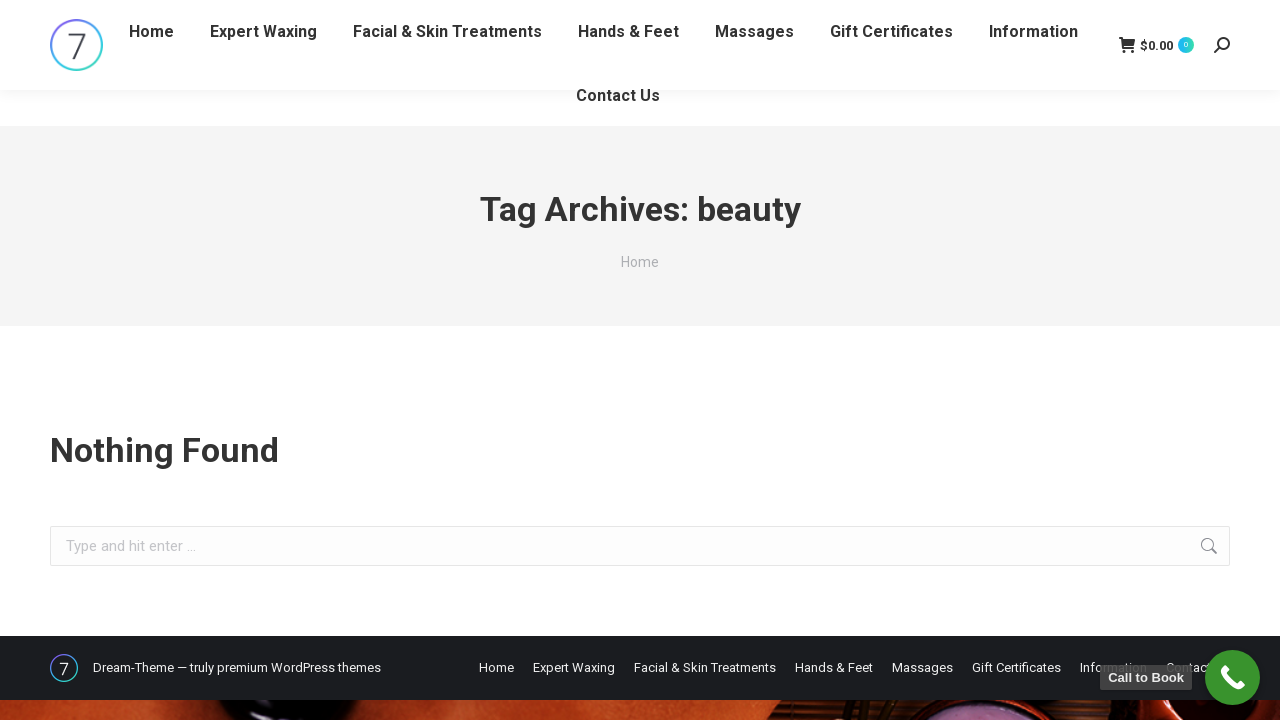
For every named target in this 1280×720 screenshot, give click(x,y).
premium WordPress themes (299, 667)
